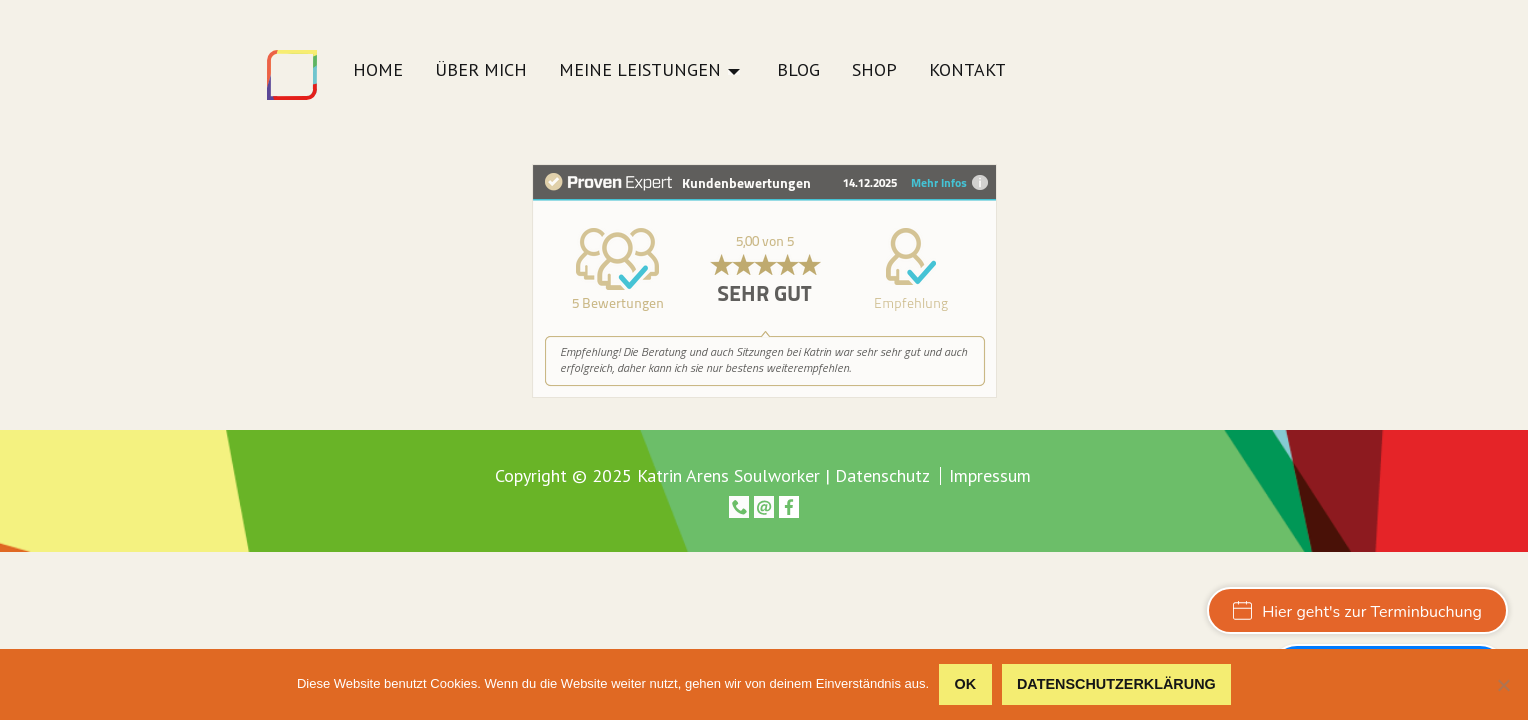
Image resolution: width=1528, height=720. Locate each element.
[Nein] (1503, 685)
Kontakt (967, 71)
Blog (798, 71)
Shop (874, 71)
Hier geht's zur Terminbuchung (1357, 612)
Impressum (990, 476)
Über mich (481, 71)
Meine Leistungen (640, 71)
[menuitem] (378, 75)
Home (378, 71)
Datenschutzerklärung (1116, 684)
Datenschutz (882, 475)
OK (966, 684)
